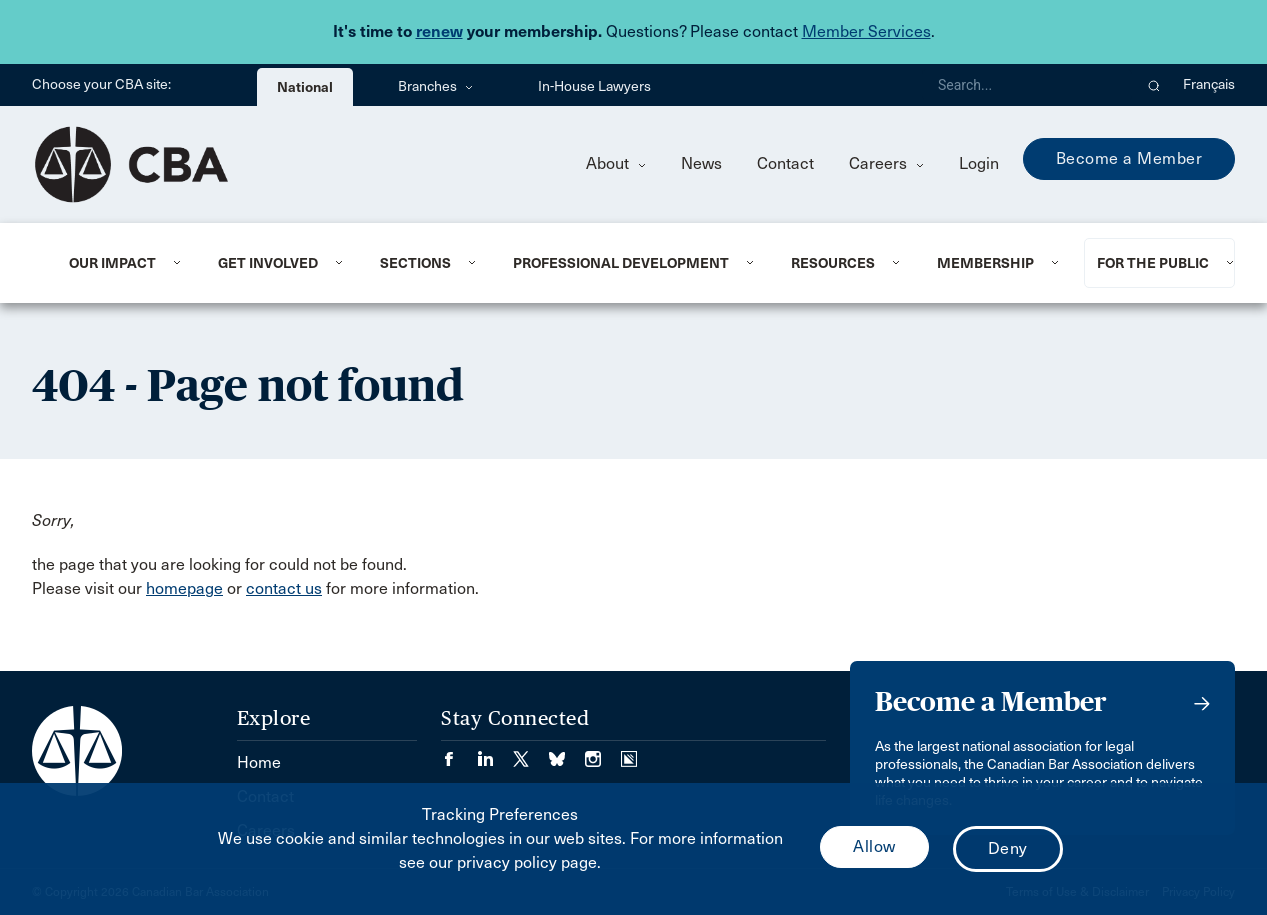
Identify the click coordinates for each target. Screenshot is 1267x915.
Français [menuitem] (1209, 84)
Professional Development (621, 263)
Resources (833, 263)
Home (259, 762)
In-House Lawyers (594, 86)
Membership (985, 263)
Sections (415, 263)
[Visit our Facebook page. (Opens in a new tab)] (459, 752)
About (616, 163)
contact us (284, 588)
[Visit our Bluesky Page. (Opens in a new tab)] (567, 752)
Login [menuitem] (979, 163)
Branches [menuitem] (435, 86)
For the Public (1153, 263)
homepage (184, 588)
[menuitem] (119, 263)
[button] (1154, 85)
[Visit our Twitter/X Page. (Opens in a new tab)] (531, 752)
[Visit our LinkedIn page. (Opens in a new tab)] (495, 752)
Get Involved (268, 263)
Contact (785, 163)
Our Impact (112, 263)
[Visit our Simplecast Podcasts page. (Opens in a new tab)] (629, 752)
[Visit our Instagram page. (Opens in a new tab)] (603, 752)
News (701, 163)
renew (439, 31)
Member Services (866, 31)
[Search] (1027, 85)
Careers (886, 163)
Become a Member (1129, 158)
